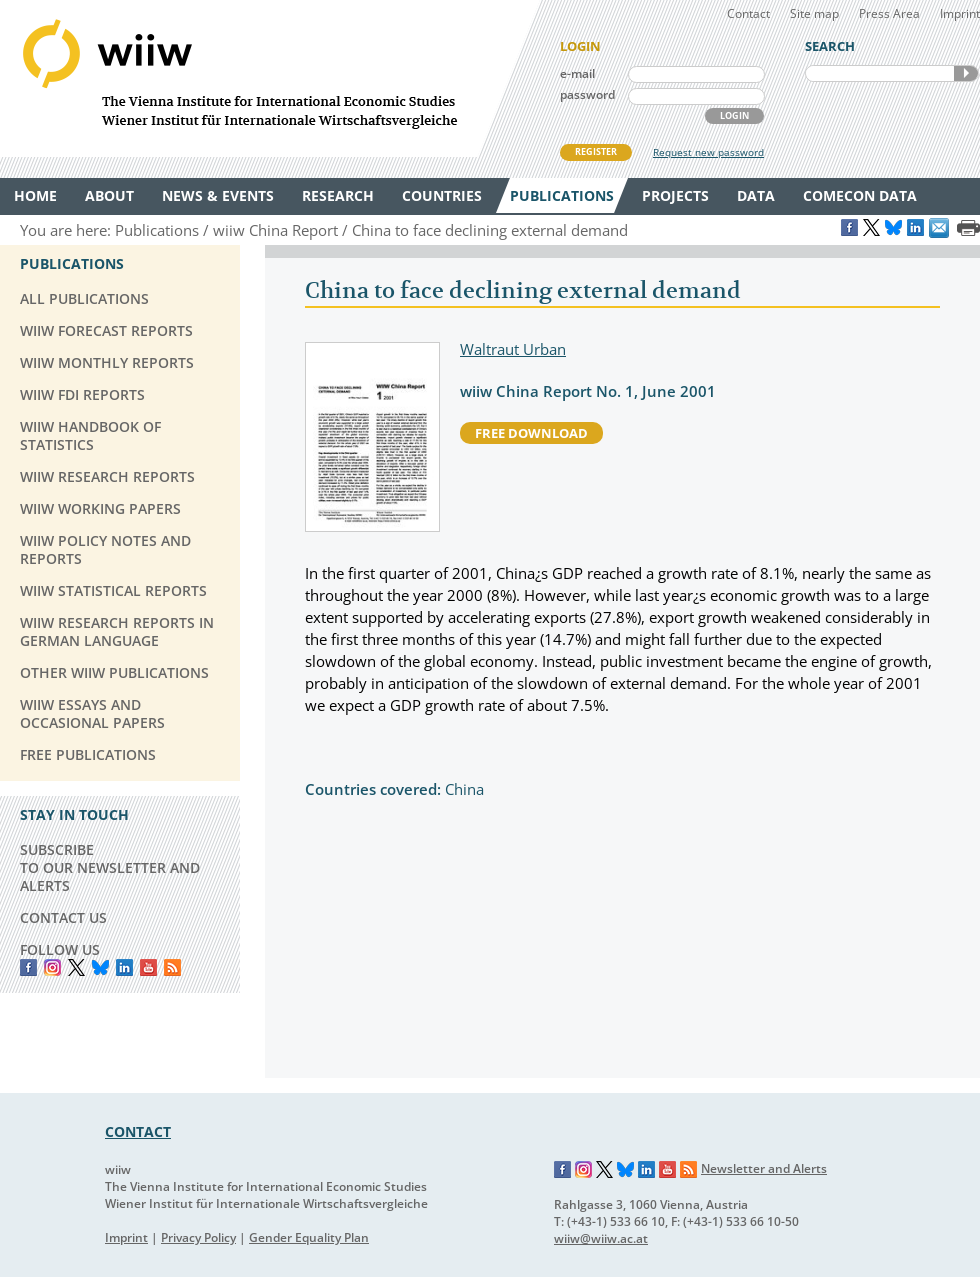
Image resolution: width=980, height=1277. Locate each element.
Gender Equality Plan (309, 1237)
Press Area (889, 13)
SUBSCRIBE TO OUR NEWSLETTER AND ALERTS (110, 867)
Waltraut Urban (513, 349)
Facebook (28, 967)
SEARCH (966, 73)
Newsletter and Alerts (764, 1168)
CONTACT (138, 1131)
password (587, 94)
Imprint (960, 13)
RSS (172, 967)
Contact (748, 13)
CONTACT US (63, 917)
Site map (814, 13)
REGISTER (596, 151)
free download (531, 433)
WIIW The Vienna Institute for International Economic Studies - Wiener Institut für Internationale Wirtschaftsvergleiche (270, 78)
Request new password (708, 152)
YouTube (148, 967)
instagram (52, 967)
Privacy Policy (198, 1237)
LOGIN (734, 115)
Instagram (584, 1170)
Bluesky (100, 967)
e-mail (577, 73)
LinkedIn (124, 967)
